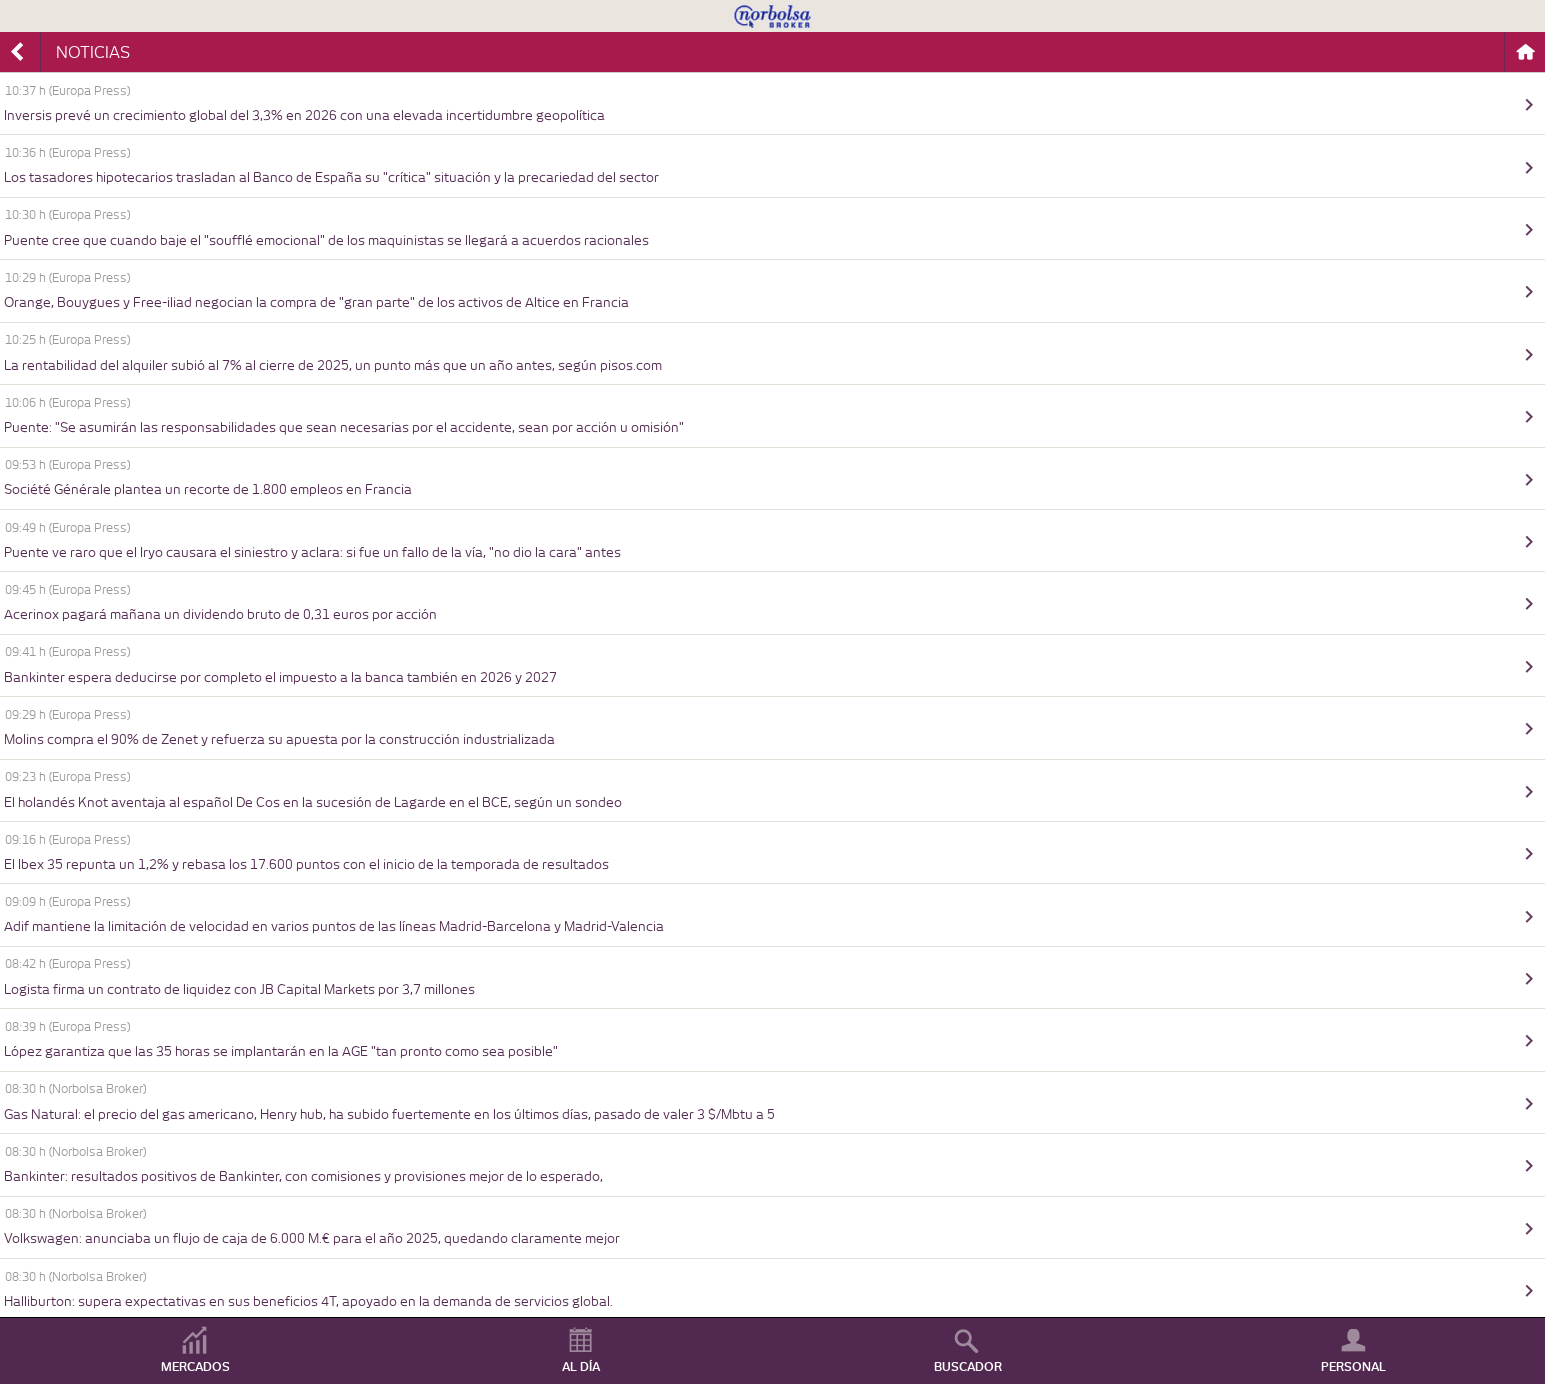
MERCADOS (195, 1367)
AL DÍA (581, 1367)
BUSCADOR (968, 1367)
